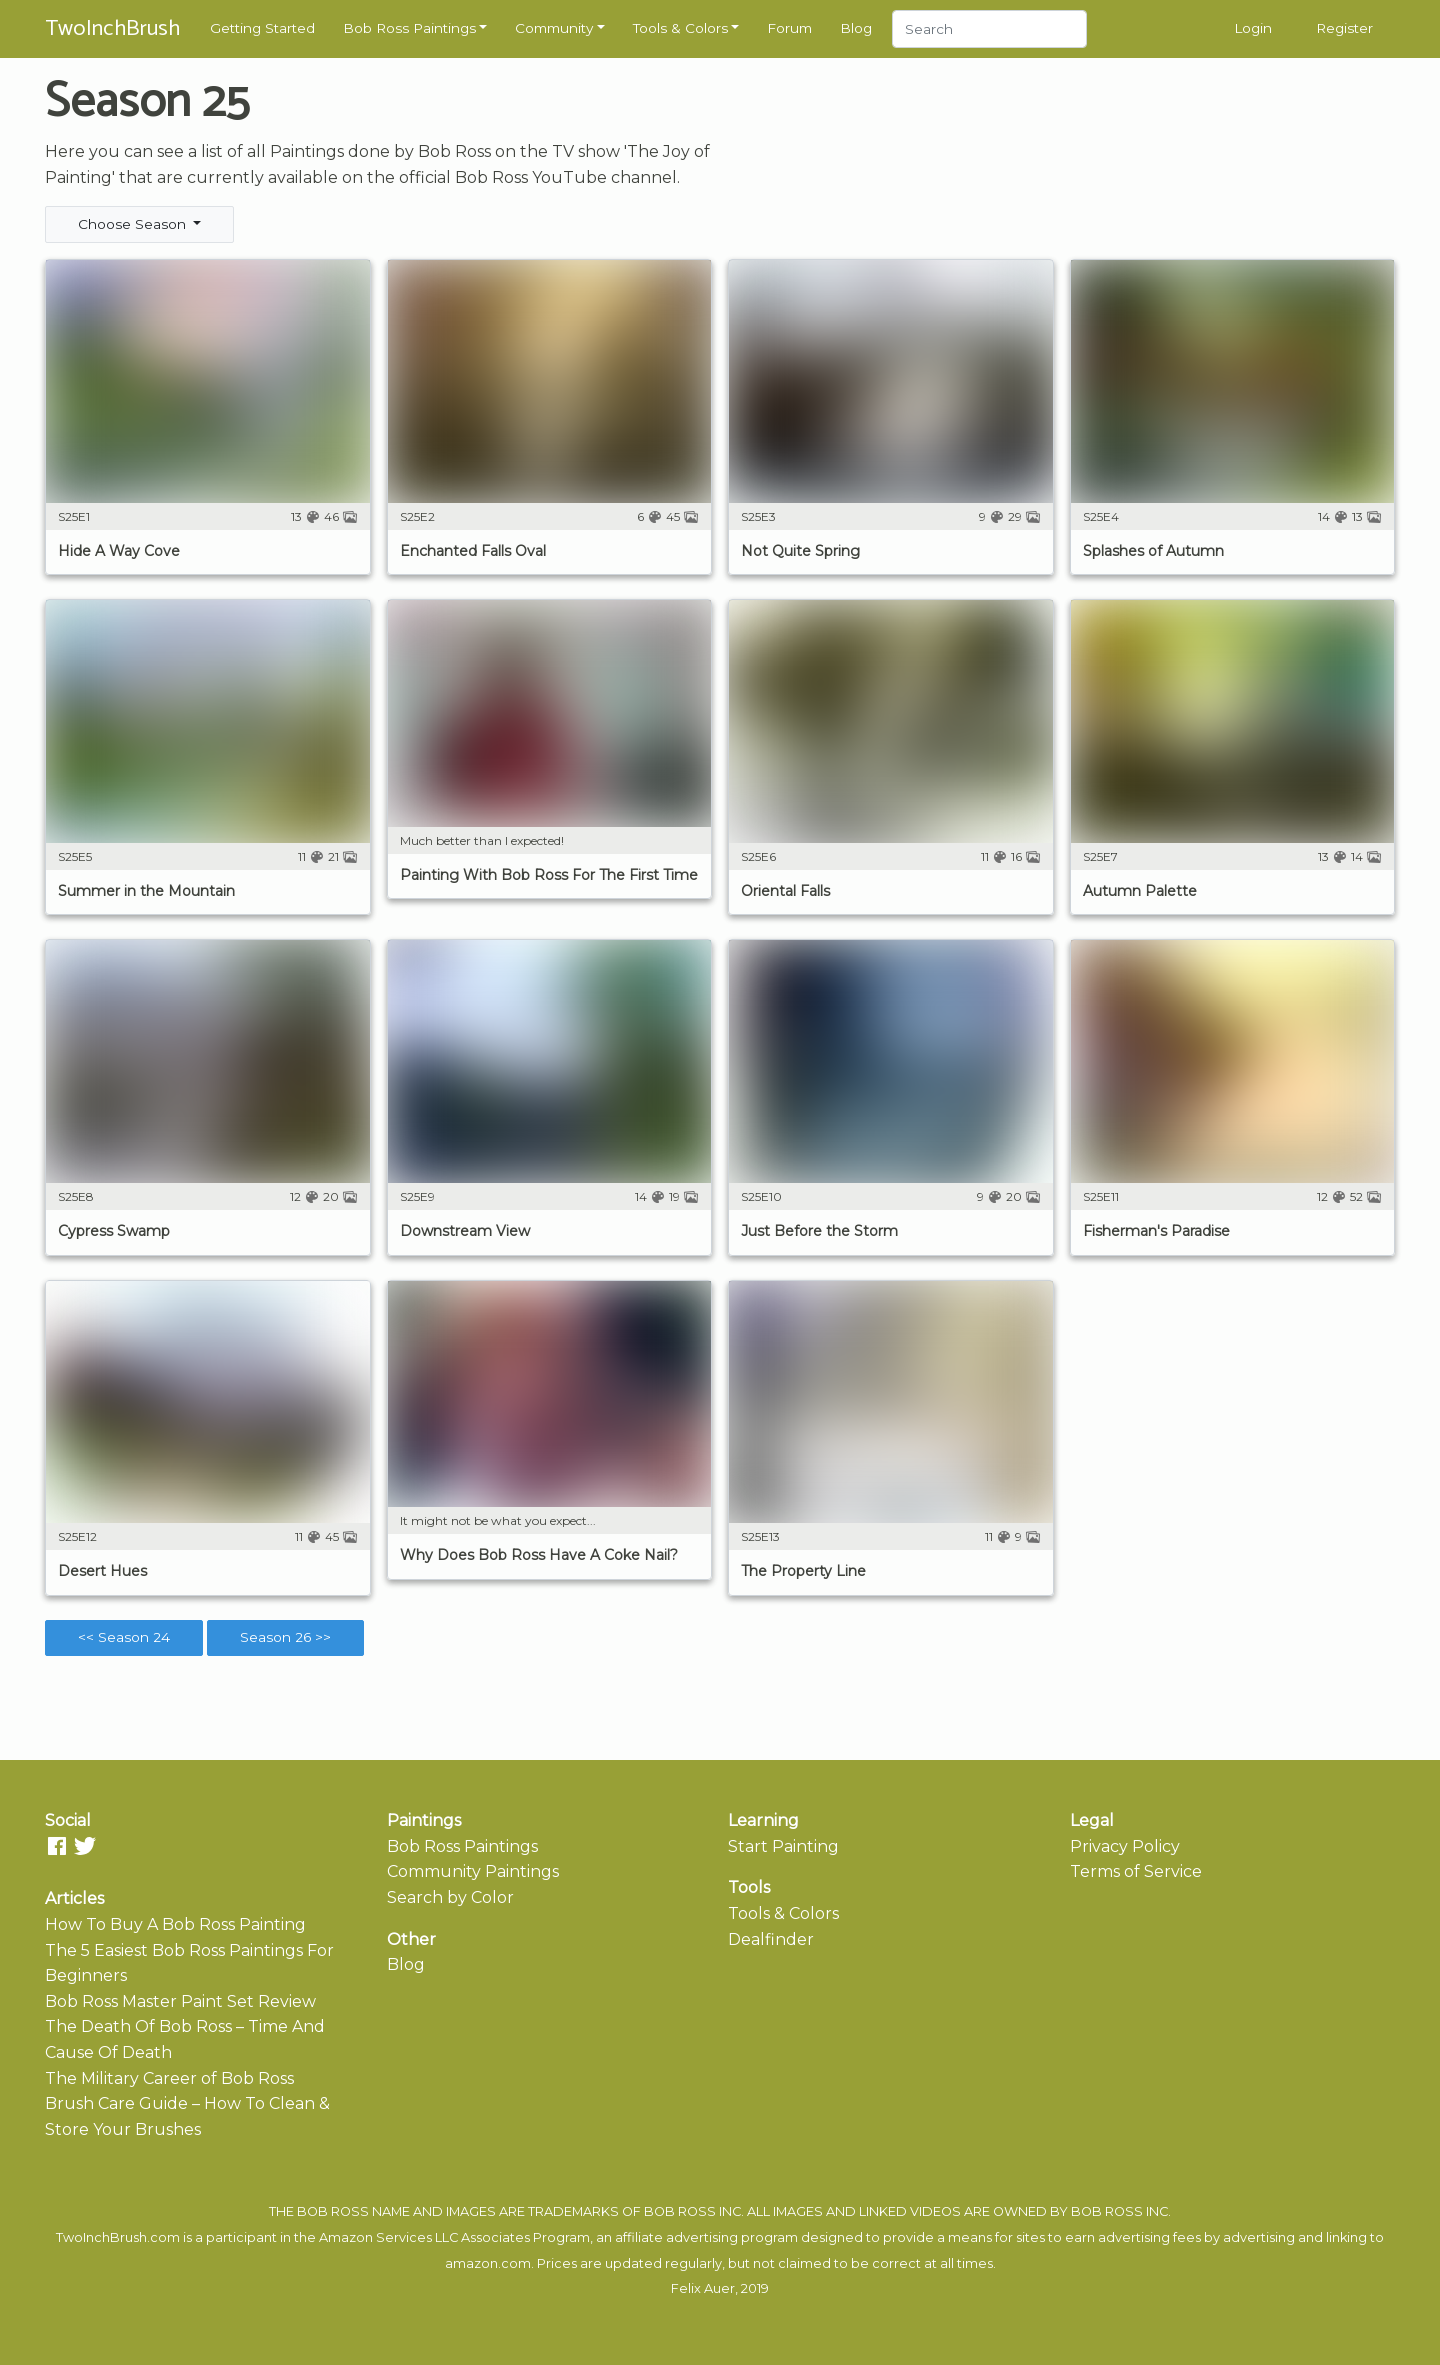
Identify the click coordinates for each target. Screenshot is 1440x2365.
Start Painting (783, 1846)
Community (554, 28)
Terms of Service (1136, 1871)
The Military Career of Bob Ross (169, 2078)
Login (1253, 28)
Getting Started (262, 28)
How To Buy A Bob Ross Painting (175, 1924)
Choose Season (134, 224)
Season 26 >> (285, 1637)
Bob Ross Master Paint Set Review (180, 2001)
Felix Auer (703, 2288)
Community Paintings (473, 1871)
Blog (856, 28)
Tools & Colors (680, 28)
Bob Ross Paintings (409, 28)
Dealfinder (771, 1939)
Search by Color (450, 1897)
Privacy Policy (1125, 1846)
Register (1344, 28)
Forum (789, 28)
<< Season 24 (124, 1637)
